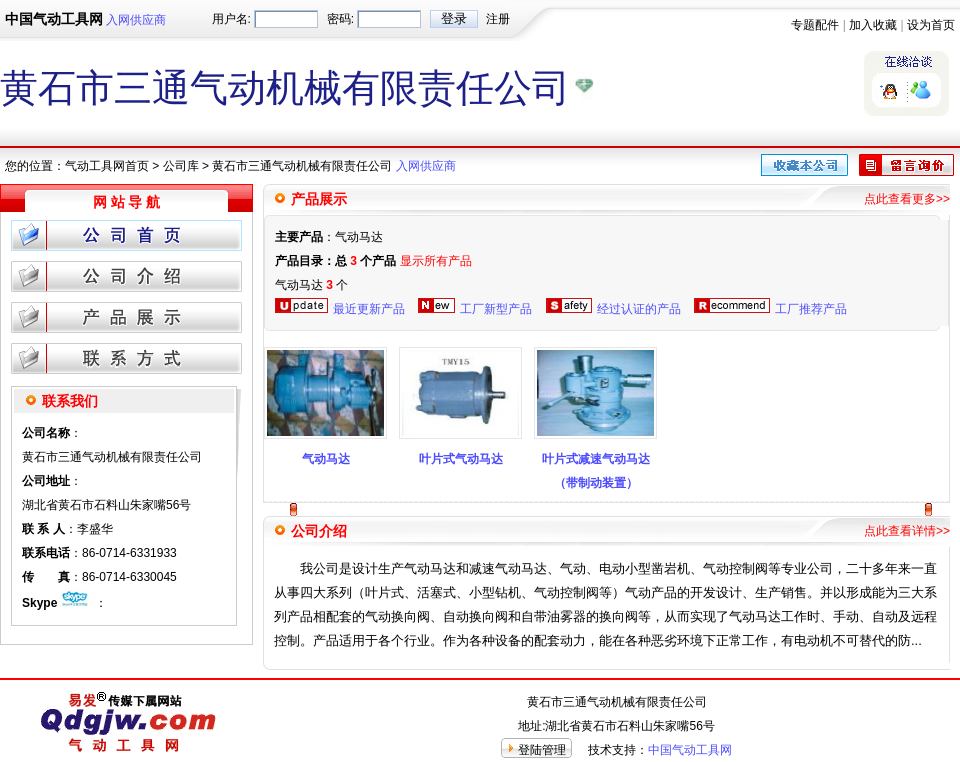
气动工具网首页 (107, 166)
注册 (498, 19)
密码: (340, 19)
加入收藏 (873, 25)
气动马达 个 (311, 285)
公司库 (181, 166)
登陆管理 (542, 750)
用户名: (231, 19)
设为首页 (931, 25)
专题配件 (815, 25)
